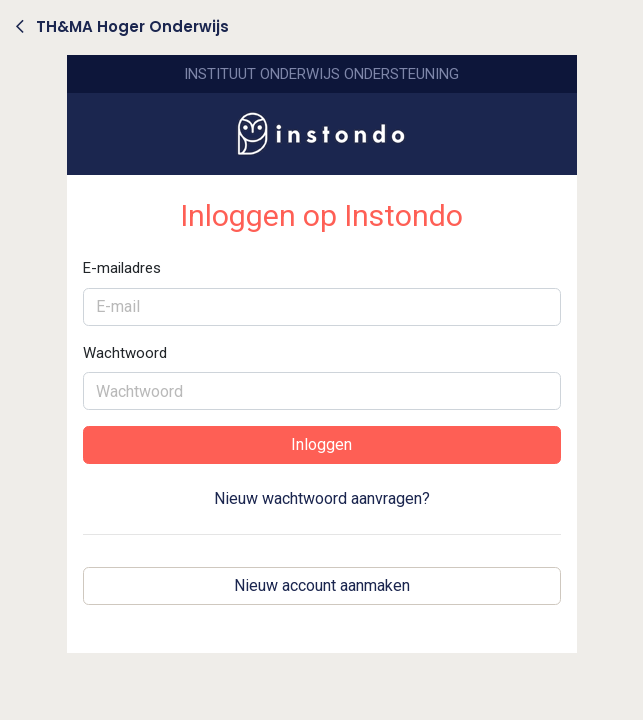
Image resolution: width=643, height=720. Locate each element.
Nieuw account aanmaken (322, 585)
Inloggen (321, 444)
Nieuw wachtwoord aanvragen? (322, 498)
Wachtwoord (125, 353)
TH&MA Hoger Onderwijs (122, 26)
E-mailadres (122, 268)
